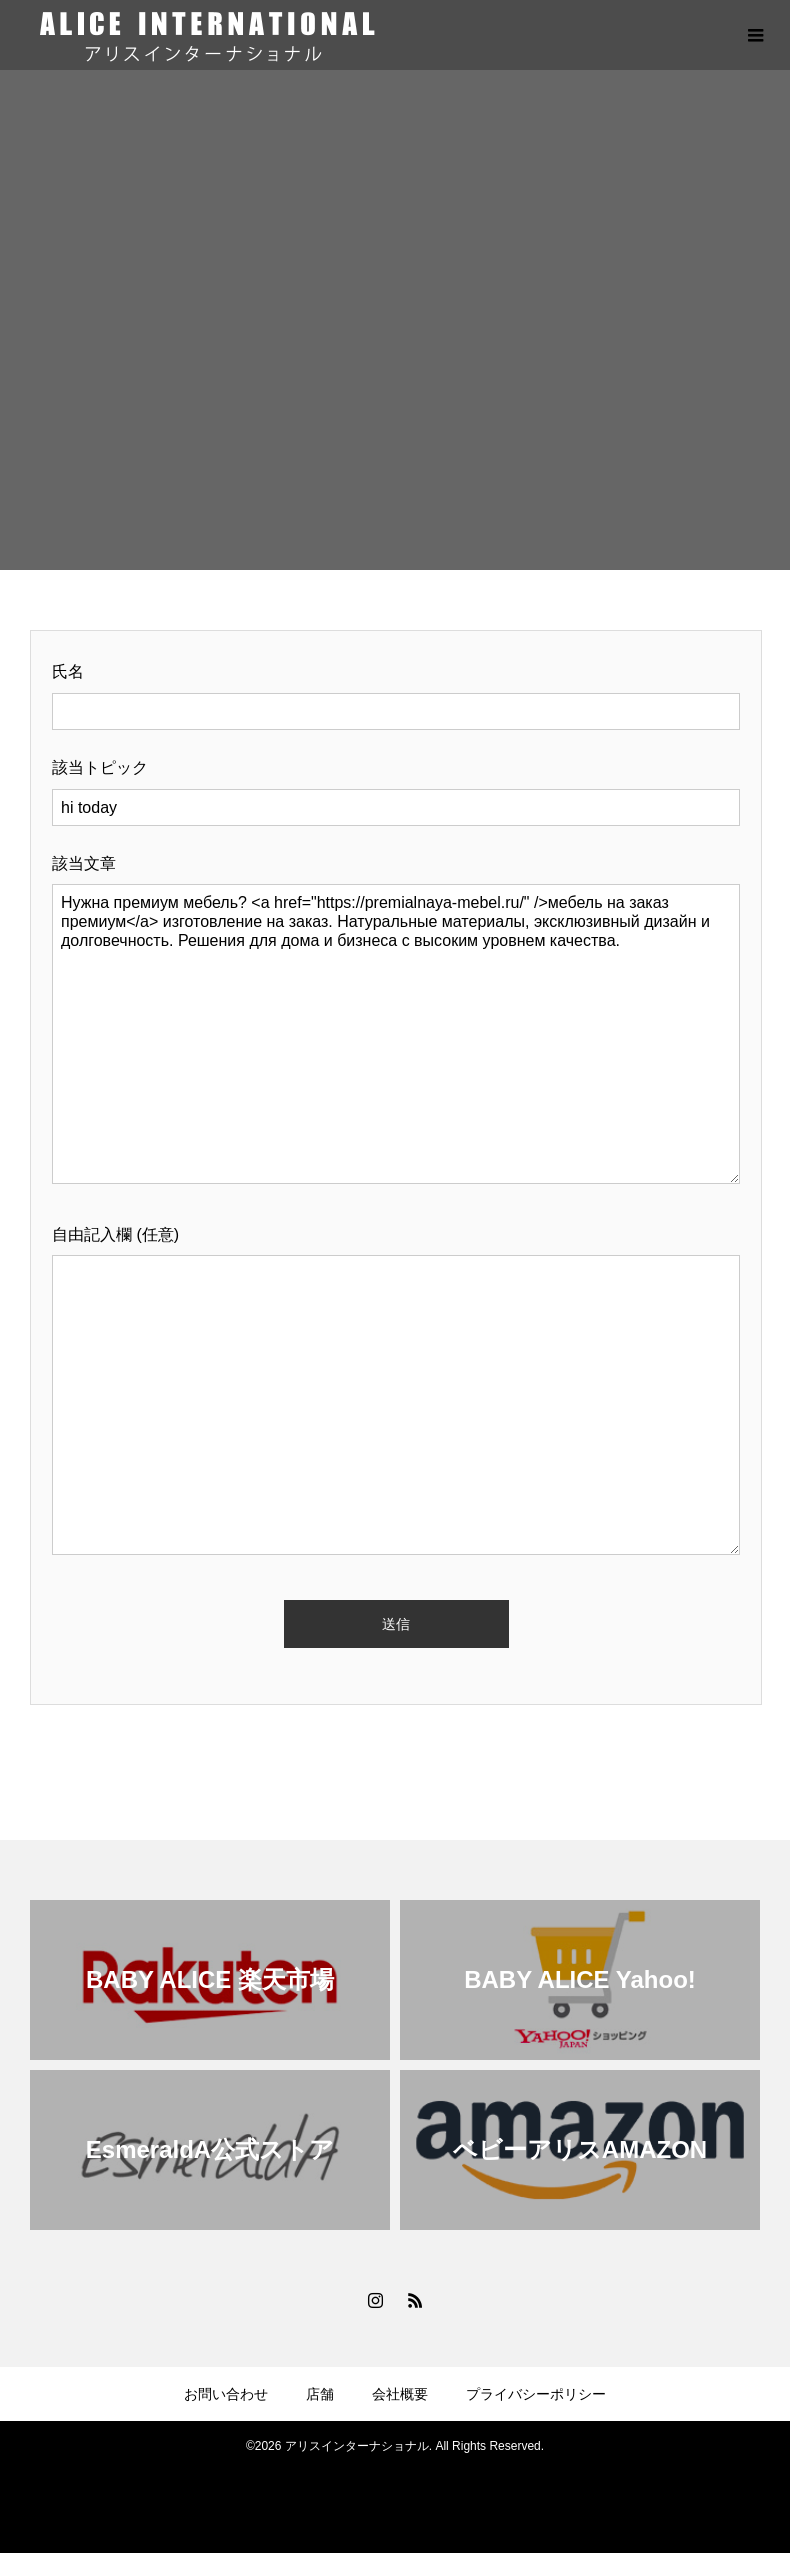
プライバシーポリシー (536, 2394)
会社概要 (400, 2394)
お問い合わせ (226, 2394)
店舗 (320, 2394)
